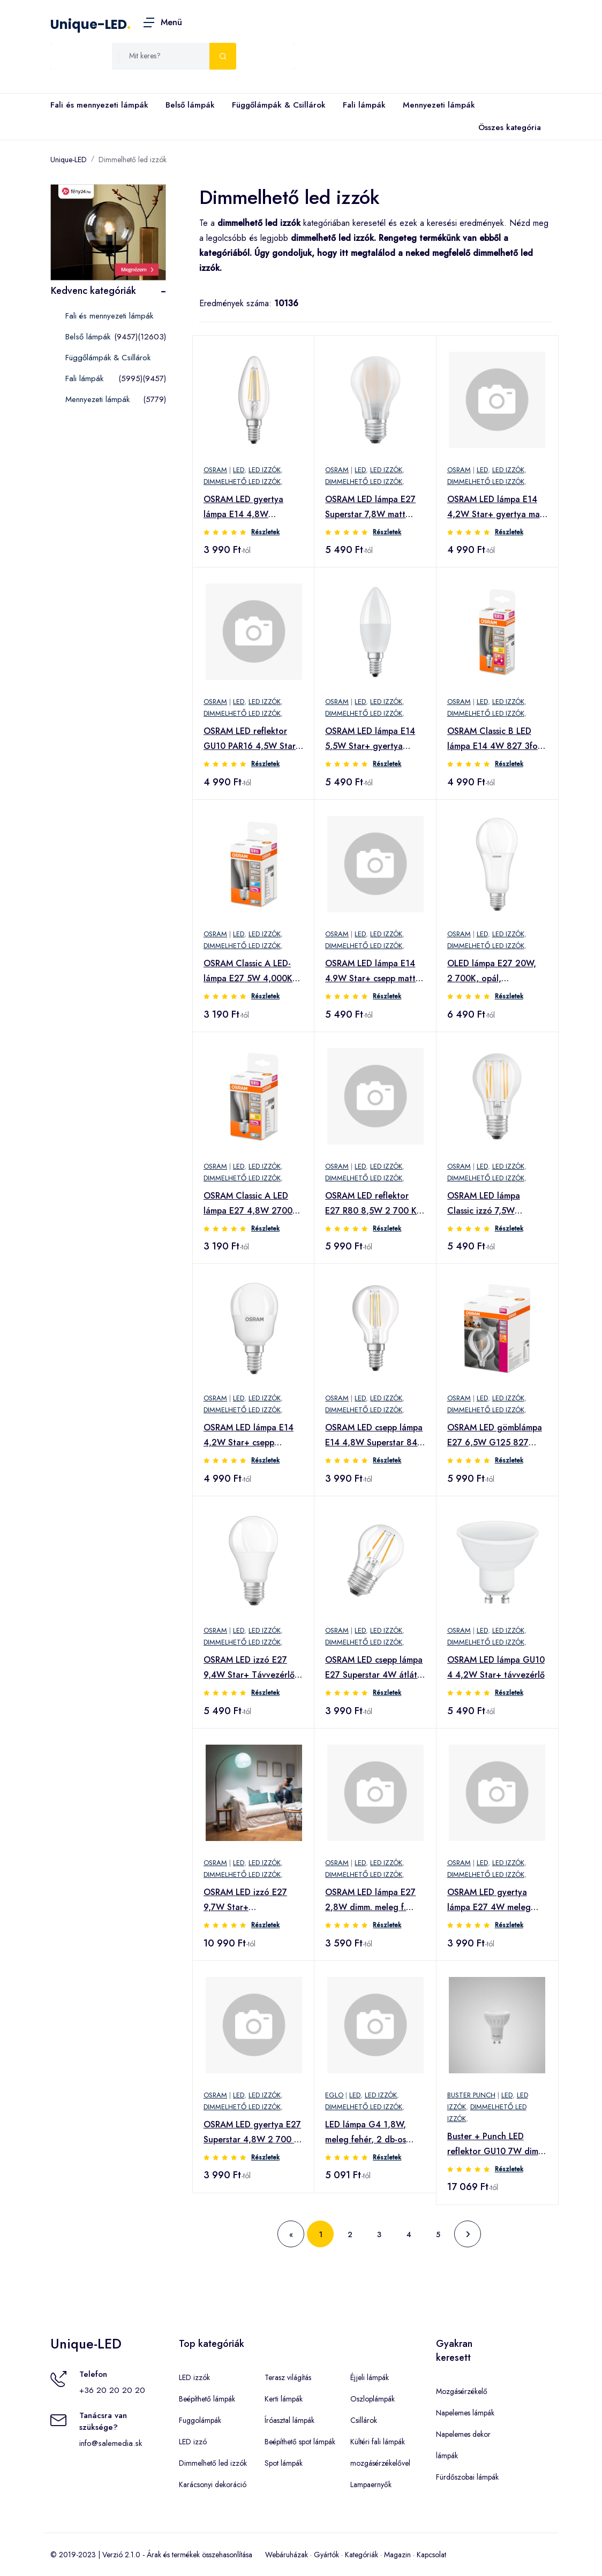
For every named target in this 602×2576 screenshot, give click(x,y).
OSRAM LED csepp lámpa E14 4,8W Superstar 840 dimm (374, 1435)
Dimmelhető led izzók (133, 159)
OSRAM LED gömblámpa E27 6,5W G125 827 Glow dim (494, 1435)
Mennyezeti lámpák (439, 105)
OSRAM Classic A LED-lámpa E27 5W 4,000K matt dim (248, 971)
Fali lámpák (364, 105)
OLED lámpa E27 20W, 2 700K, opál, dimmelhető (491, 971)
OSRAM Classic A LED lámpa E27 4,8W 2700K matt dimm (251, 1203)
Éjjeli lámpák (369, 2377)
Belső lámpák (190, 105)
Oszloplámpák (372, 2398)
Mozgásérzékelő (461, 2391)
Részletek (265, 532)
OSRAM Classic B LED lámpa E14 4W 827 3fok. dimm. (495, 739)
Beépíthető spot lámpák (300, 2441)
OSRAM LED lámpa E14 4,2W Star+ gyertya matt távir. (496, 507)
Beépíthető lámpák (207, 2398)
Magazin (397, 2554)
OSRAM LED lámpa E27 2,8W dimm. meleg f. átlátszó (370, 1900)
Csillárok (363, 2420)
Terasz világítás (288, 2377)
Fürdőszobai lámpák (467, 2477)
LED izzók (265, 470)
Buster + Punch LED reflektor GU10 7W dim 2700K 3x (492, 2144)
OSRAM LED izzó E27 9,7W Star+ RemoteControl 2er (245, 1900)
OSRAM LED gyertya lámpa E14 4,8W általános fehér (243, 507)
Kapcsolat (431, 2554)
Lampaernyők (371, 2484)
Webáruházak (286, 2554)
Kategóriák (361, 2554)
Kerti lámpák (284, 2398)
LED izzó (193, 2441)
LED (238, 470)
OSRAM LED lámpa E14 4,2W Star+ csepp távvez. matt (249, 1435)
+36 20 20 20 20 (112, 2390)
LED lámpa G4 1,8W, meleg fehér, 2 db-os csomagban (365, 2132)
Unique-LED (88, 24)
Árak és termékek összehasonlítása (199, 2554)
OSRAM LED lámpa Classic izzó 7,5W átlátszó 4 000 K (483, 1203)
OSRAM (215, 470)
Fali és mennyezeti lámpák (99, 105)
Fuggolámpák (200, 2420)
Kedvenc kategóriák (93, 291)
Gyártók (326, 2554)
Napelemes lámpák (465, 2412)
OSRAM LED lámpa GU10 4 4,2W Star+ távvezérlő (496, 1667)
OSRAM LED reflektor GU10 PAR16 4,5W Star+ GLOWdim (252, 739)
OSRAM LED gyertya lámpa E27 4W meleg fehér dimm (489, 1900)
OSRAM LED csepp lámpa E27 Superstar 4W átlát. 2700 (374, 1668)
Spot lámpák (284, 2463)
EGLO (334, 2095)
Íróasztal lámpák (289, 2420)
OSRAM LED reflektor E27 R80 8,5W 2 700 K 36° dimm (371, 1203)
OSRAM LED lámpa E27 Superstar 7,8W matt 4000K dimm (370, 507)
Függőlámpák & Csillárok (279, 105)
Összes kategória (507, 128)
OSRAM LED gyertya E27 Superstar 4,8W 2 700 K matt (252, 2132)
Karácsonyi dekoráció (212, 2484)
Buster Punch (471, 2095)
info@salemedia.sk (110, 2443)
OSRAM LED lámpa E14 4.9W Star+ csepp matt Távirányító (370, 971)
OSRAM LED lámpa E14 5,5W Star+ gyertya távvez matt (370, 739)
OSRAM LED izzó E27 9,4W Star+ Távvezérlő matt (249, 1668)
